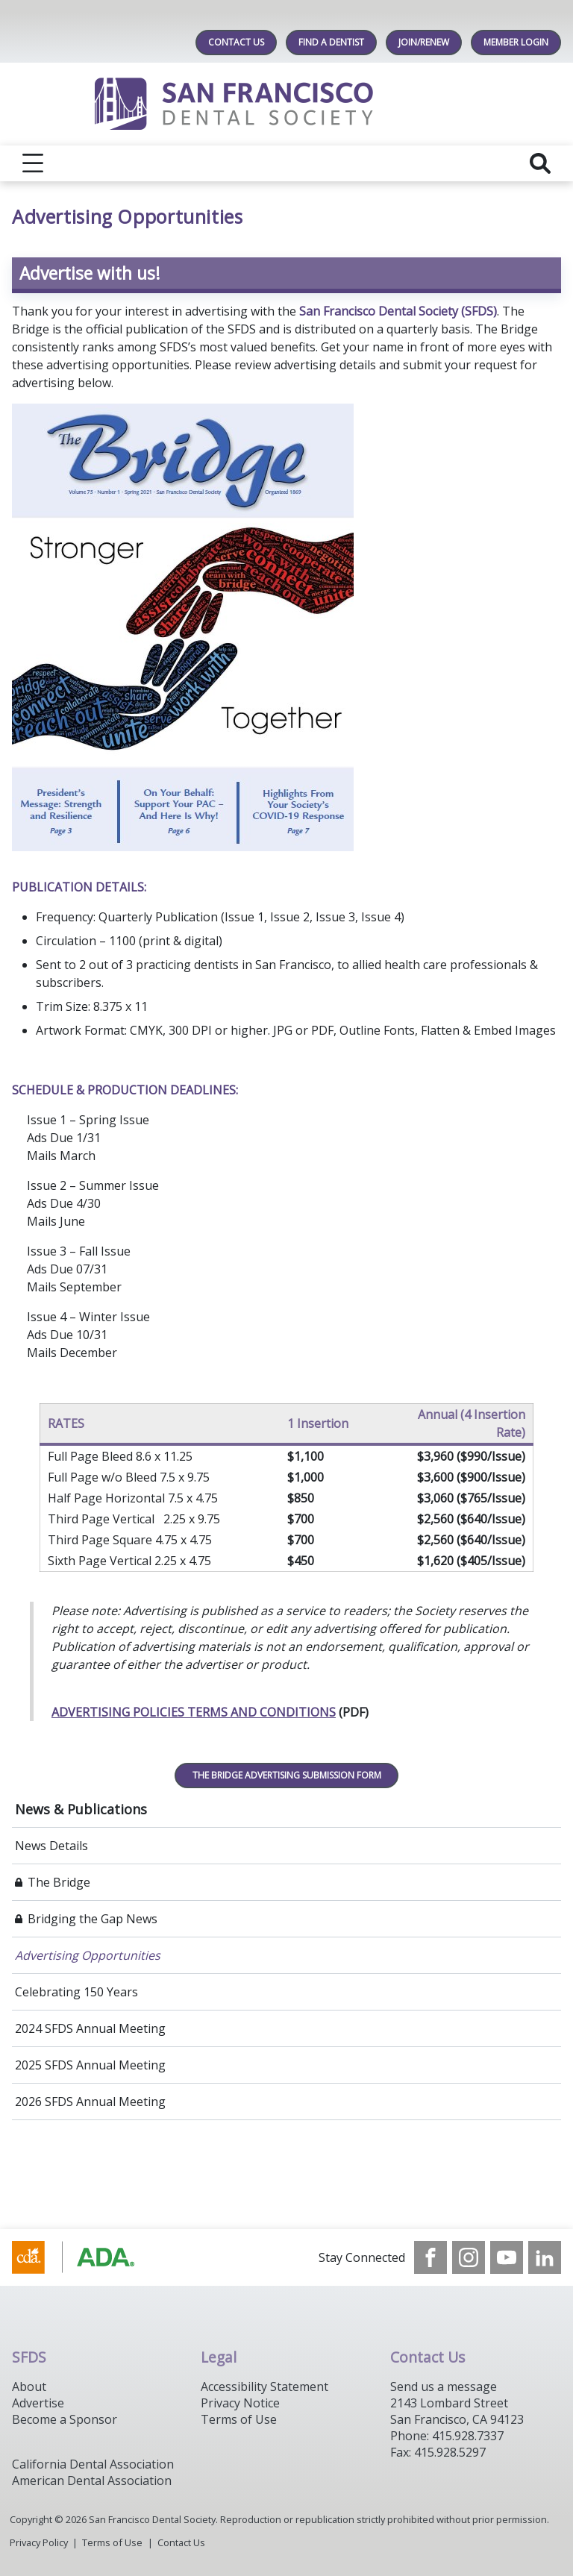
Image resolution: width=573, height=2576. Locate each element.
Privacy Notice (240, 2403)
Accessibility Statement (264, 2386)
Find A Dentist (331, 42)
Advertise (38, 2403)
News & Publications (81, 1809)
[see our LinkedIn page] (544, 2257)
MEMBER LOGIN (515, 42)
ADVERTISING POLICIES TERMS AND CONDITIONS (193, 1712)
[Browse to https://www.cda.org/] (87, 2257)
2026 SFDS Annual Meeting (90, 2101)
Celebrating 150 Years (76, 1992)
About (29, 2386)
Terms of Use (239, 2419)
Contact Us (236, 42)
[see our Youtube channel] (506, 2257)
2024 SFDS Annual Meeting (90, 2028)
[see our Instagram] (468, 2257)
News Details (51, 1845)
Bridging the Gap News (92, 1919)
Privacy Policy (39, 2542)
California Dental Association (93, 2464)
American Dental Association (92, 2480)
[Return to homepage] (287, 104)
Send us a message (443, 2386)
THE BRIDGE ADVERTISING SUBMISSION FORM (286, 1775)
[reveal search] (540, 163)
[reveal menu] (33, 163)
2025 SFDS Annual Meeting (90, 2065)
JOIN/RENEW (423, 42)
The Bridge (59, 1882)
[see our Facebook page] (430, 2257)
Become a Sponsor (64, 2419)
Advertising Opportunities (87, 1955)
